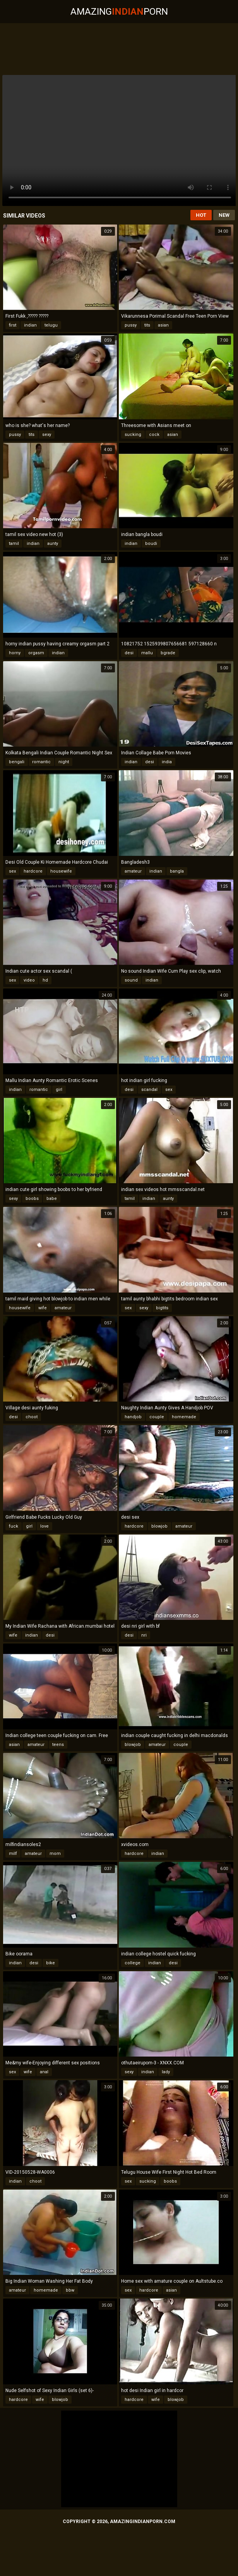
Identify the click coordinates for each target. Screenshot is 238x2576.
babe (51, 1198)
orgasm (36, 652)
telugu (51, 325)
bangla (177, 871)
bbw (70, 2290)
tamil (14, 543)
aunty (52, 543)
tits (147, 325)
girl (59, 1089)
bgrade (168, 652)
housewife (61, 871)
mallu (147, 652)
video (29, 980)
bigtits (162, 1307)
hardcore (33, 871)
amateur (133, 871)
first (12, 325)
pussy (131, 325)
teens (58, 1744)
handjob (133, 1416)
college (132, 1962)
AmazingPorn (119, 11)
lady (166, 2071)
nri (144, 1635)
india (167, 761)
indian (30, 325)
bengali (16, 761)
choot (32, 1416)
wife (42, 1307)
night (63, 761)
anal (44, 2071)
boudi (151, 543)
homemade (184, 1416)
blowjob (159, 1526)
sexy (46, 434)
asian (163, 325)
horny (15, 652)
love (44, 1526)
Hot (201, 215)
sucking (133, 434)
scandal (149, 1089)
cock (154, 434)
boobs (32, 1198)
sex (12, 871)
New (224, 215)
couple (156, 1416)
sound (131, 980)
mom (55, 1853)
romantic (41, 761)
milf (13, 1853)
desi (129, 652)
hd (45, 980)
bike (50, 1962)
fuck (13, 1526)
